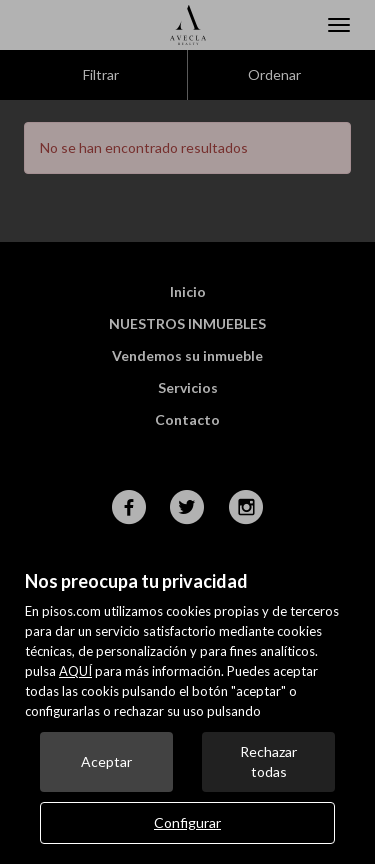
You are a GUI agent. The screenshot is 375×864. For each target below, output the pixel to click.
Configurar (187, 822)
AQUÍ (75, 671)
